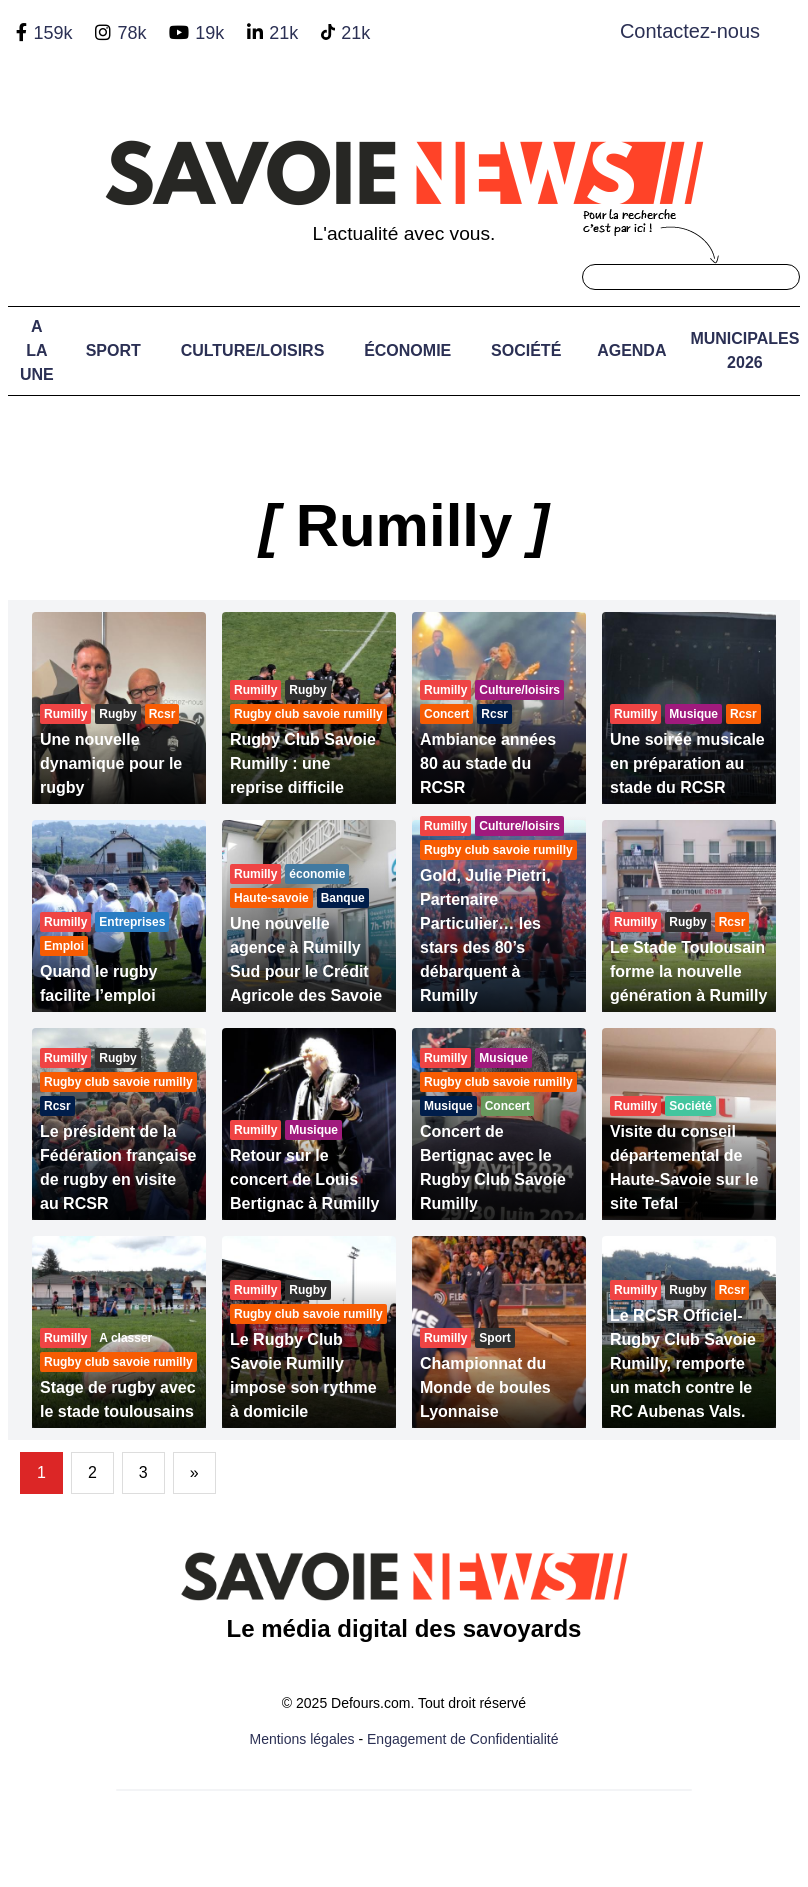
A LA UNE (37, 350)
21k (283, 33)
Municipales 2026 (744, 350)
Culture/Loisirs (253, 350)
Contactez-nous (690, 31)
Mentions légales (302, 1739)
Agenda (631, 350)
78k (131, 33)
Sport (113, 350)
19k (209, 33)
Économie (407, 350)
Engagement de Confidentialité (462, 1739)
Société (526, 350)
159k (52, 33)
